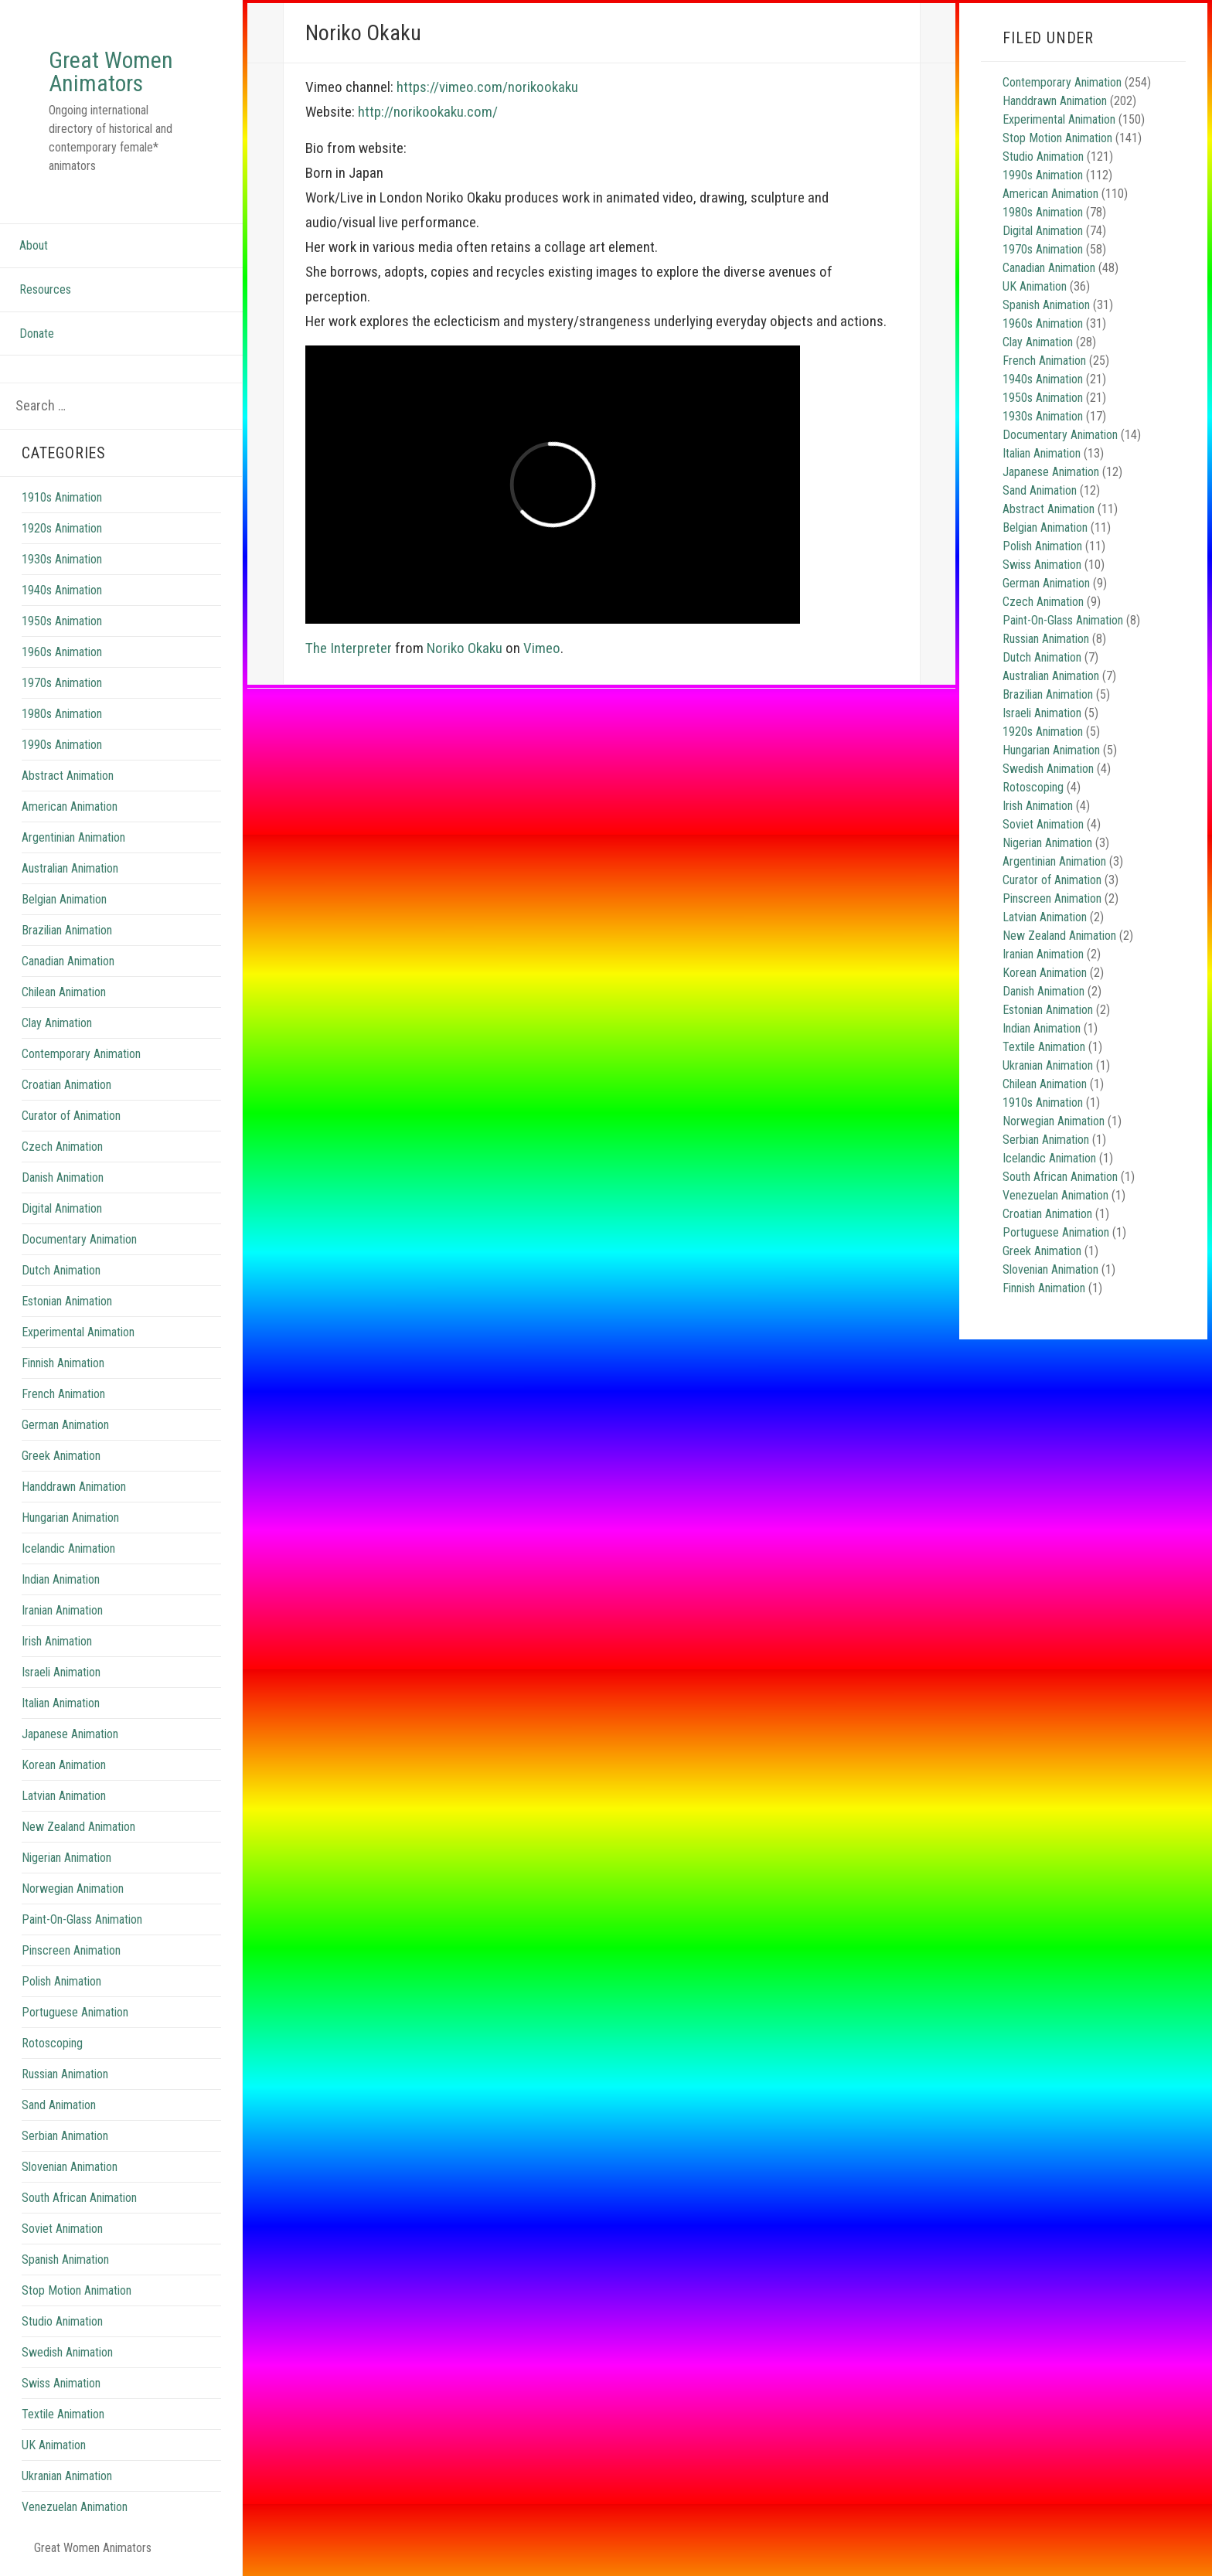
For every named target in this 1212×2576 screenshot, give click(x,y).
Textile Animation (63, 2414)
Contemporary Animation (81, 1053)
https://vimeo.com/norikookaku (487, 87)
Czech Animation (62, 1146)
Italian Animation (61, 1703)
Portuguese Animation (75, 2012)
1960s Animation (62, 652)
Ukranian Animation (67, 2476)
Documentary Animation (79, 1239)
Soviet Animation (62, 2228)
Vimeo (541, 648)
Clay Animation (57, 1023)
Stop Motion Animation (76, 2290)
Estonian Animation (67, 1301)
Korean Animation (64, 1765)
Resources (45, 289)
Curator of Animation (71, 1115)
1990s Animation (62, 744)
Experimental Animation (78, 1332)
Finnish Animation (63, 1363)
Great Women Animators (111, 71)
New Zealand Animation (78, 1826)
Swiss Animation (61, 2383)
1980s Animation (62, 713)
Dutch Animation (61, 1270)
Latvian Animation (64, 1795)
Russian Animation (65, 2074)
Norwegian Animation (73, 1888)
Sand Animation (59, 2105)
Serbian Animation (65, 2136)
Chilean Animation (64, 992)
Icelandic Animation (68, 1548)
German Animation (65, 1424)
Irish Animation (57, 1641)
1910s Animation (62, 497)
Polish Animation (61, 1981)
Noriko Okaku (464, 648)
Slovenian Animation (69, 2166)
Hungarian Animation (70, 1517)
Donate (36, 333)
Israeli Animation (61, 1672)
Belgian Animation (64, 899)
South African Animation (79, 2197)
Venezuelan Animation (75, 2506)
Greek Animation (61, 1455)
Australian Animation (70, 868)
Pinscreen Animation (71, 1950)
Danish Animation (63, 1177)
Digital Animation (62, 1208)
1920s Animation (62, 528)
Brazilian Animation (67, 930)
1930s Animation (62, 559)
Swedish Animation (67, 2352)
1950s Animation (62, 621)
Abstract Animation (68, 775)
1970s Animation (62, 682)
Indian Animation (61, 1579)
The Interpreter (348, 648)
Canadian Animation (68, 961)
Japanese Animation (70, 1734)
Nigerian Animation (66, 1857)
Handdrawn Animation (74, 1486)
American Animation (69, 806)
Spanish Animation (65, 2259)
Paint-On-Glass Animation (82, 1919)
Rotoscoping (52, 2043)
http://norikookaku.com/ (428, 112)
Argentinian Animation (73, 837)
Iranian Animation (62, 1610)
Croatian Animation (66, 1084)
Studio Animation (62, 2321)
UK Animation (54, 2445)
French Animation (63, 1394)
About (33, 245)
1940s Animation (62, 590)
